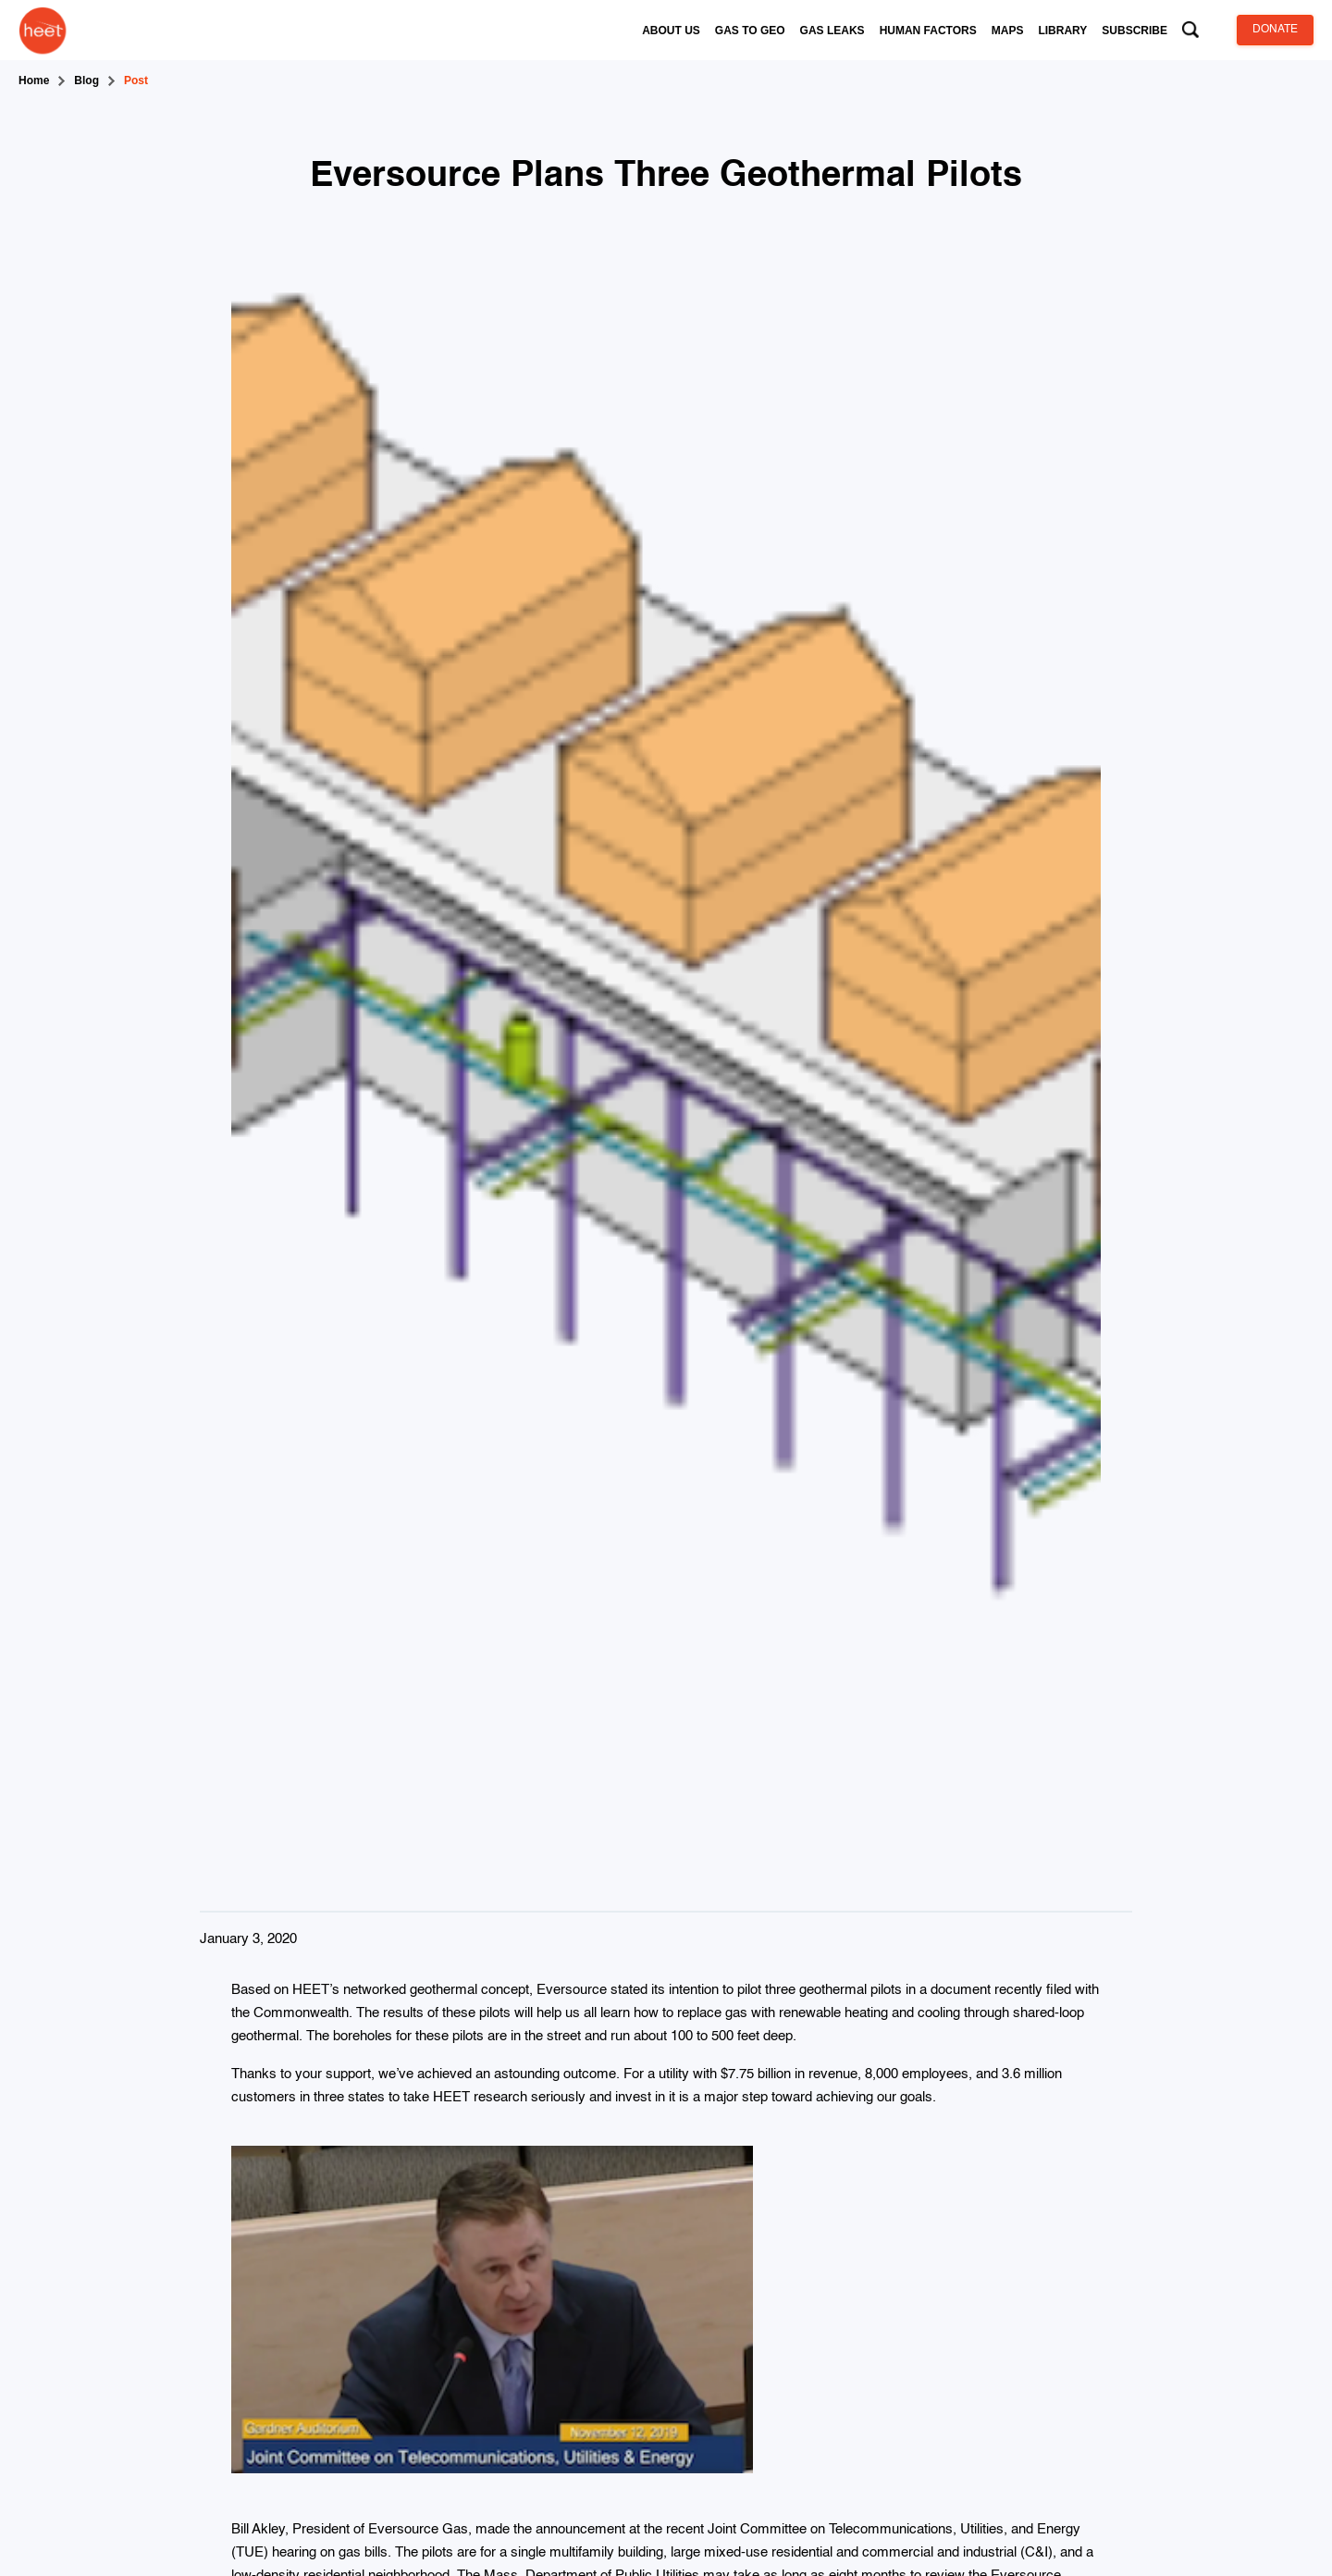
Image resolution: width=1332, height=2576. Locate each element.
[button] (671, 30)
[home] (42, 30)
